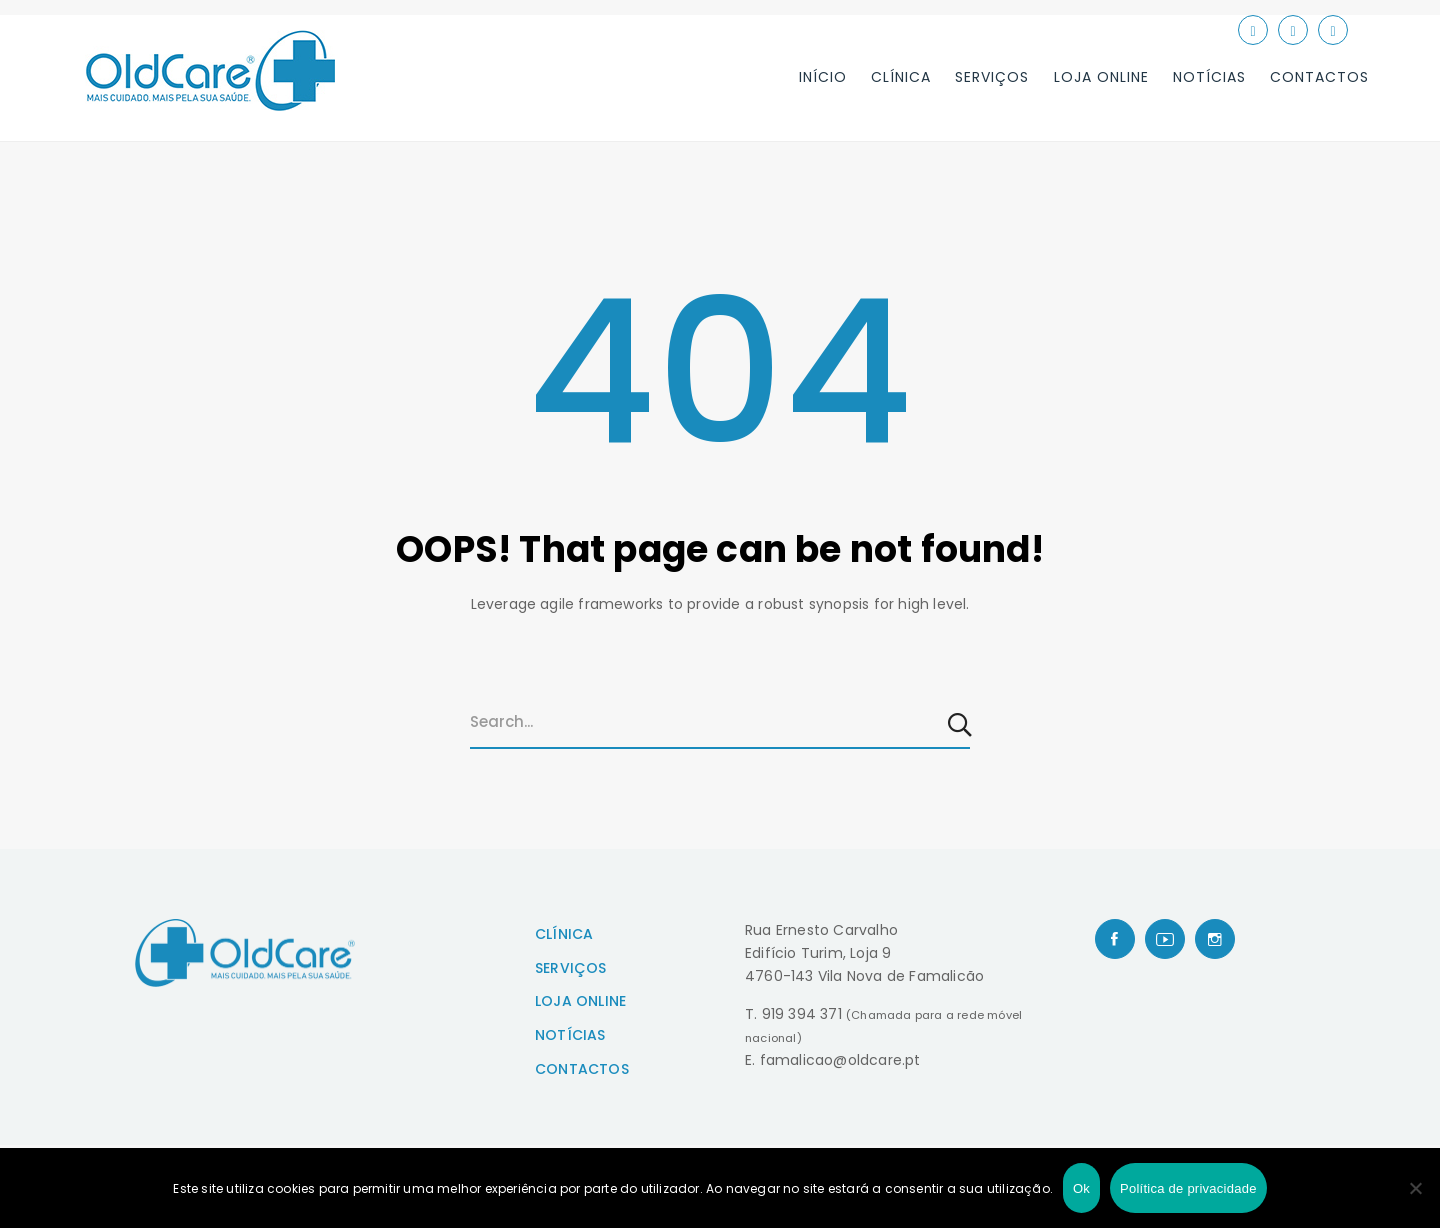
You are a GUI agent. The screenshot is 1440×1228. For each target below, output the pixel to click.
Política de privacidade (1188, 1188)
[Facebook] (1115, 939)
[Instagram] (1215, 939)
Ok (1081, 1188)
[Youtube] (1165, 939)
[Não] (1415, 1188)
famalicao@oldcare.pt (840, 1060)
